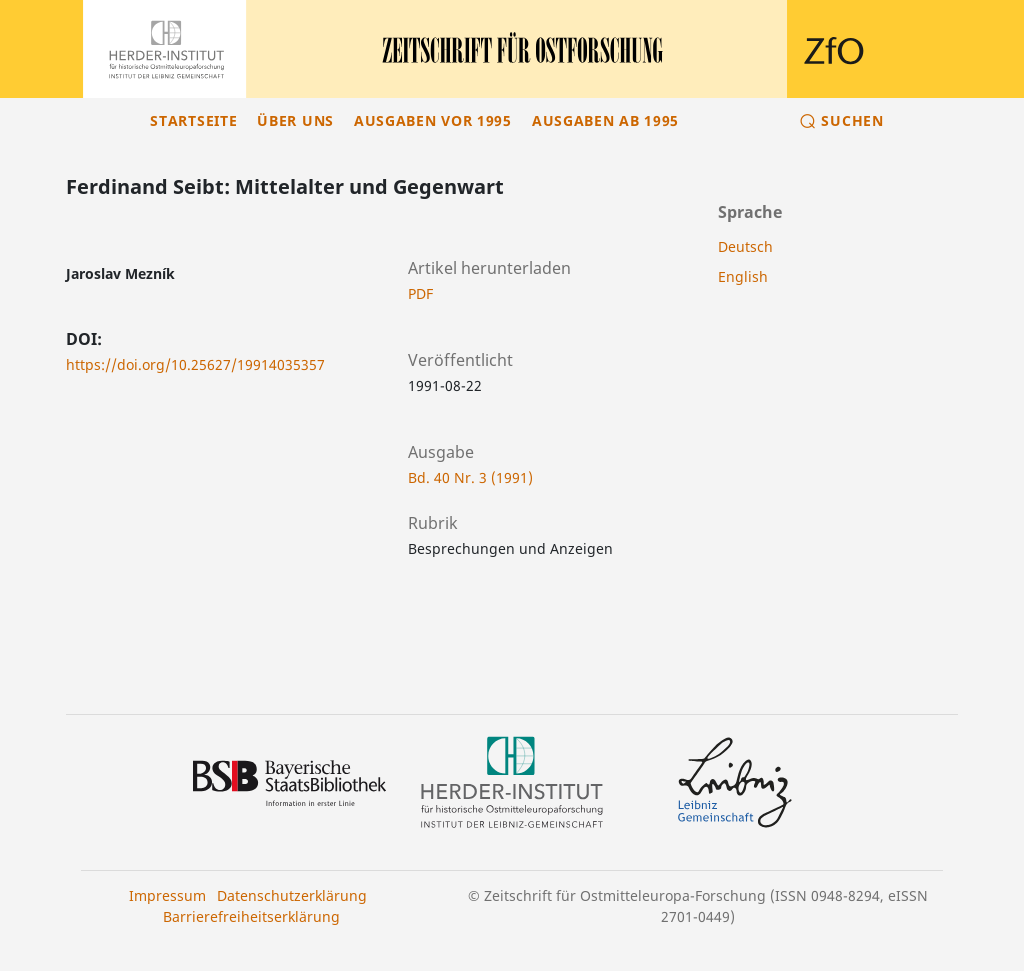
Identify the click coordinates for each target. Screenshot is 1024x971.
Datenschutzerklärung (292, 895)
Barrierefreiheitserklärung (251, 916)
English (743, 276)
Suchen (852, 120)
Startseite (193, 120)
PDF (420, 293)
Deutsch (745, 246)
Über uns (295, 120)
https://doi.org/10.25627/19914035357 (195, 364)
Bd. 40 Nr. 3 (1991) (470, 477)
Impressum (167, 895)
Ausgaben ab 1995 (605, 120)
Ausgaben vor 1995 (433, 120)
